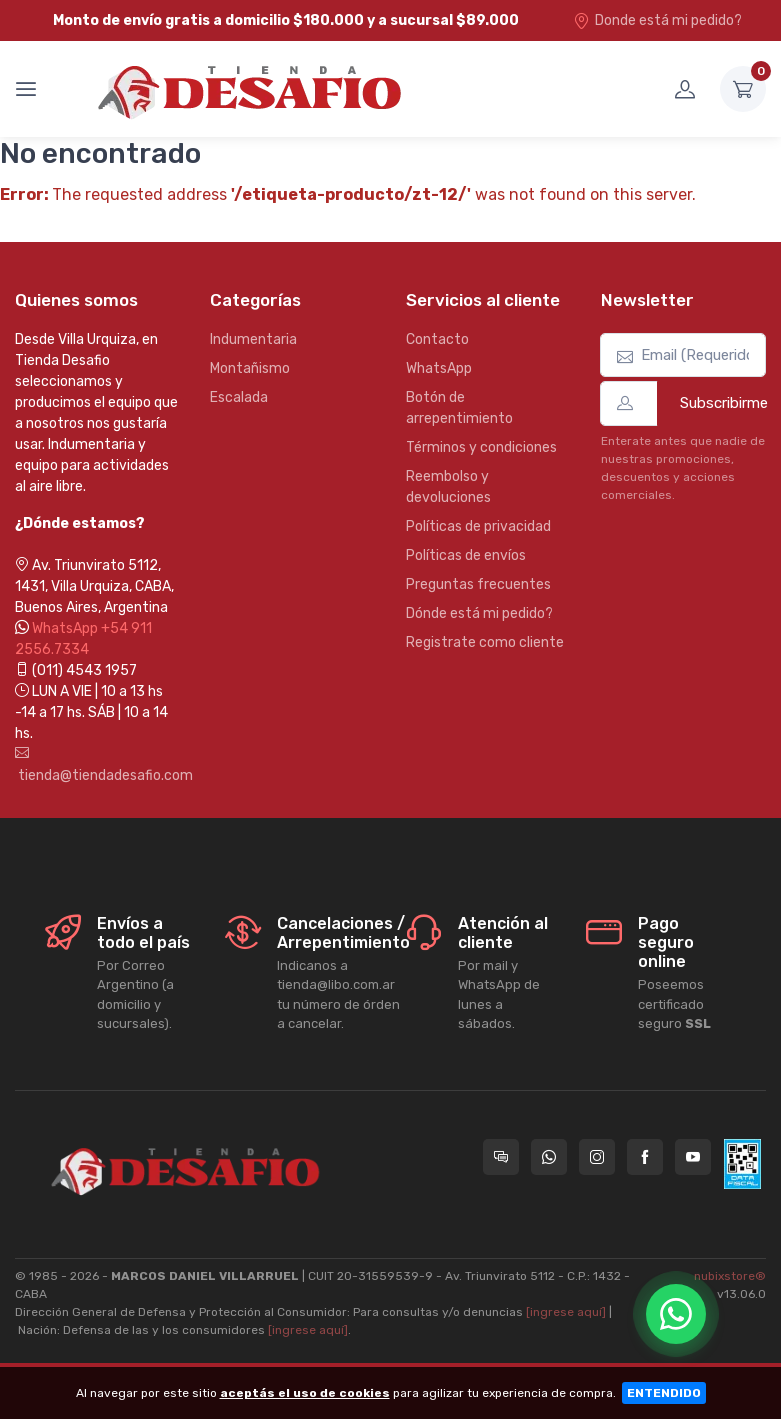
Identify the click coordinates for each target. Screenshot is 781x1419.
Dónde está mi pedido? (479, 613)
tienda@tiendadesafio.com (97, 765)
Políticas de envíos (466, 555)
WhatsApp (439, 368)
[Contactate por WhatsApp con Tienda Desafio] (549, 1157)
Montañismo (250, 368)
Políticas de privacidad (478, 526)
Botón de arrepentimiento (459, 408)
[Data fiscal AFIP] (742, 1164)
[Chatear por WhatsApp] (676, 1314)
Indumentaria (253, 339)
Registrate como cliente (485, 642)
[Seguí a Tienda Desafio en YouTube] (693, 1157)
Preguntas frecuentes (478, 584)
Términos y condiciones (481, 447)
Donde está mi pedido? (657, 20)
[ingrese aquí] (566, 1312)
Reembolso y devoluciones (448, 487)
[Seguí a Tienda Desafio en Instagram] (597, 1157)
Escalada (239, 397)
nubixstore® (730, 1276)
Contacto (437, 339)
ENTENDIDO (664, 1393)
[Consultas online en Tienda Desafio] (501, 1157)
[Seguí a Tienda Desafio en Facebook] (645, 1157)
